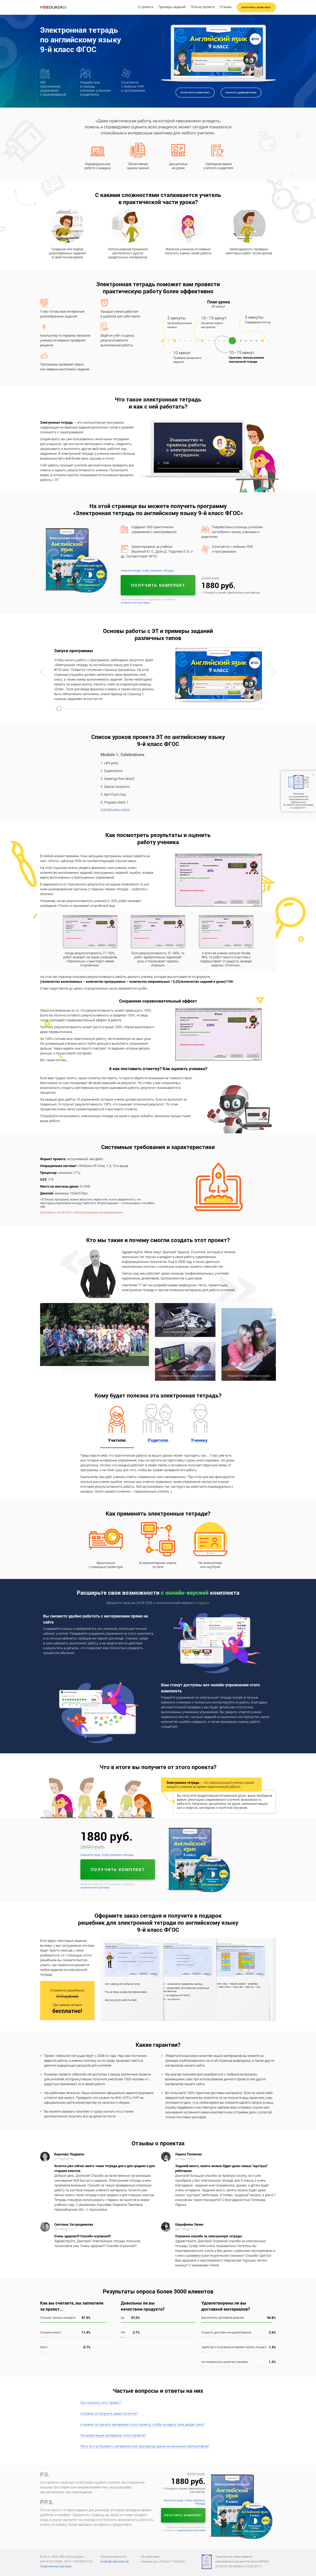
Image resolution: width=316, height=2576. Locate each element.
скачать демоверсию (241, 92)
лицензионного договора (135, 602)
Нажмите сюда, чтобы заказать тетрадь (147, 570)
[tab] (117, 1426)
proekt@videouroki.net (115, 2561)
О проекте (145, 6)
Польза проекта (203, 6)
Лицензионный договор (56, 2566)
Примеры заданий (172, 6)
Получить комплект (256, 7)
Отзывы (226, 6)
